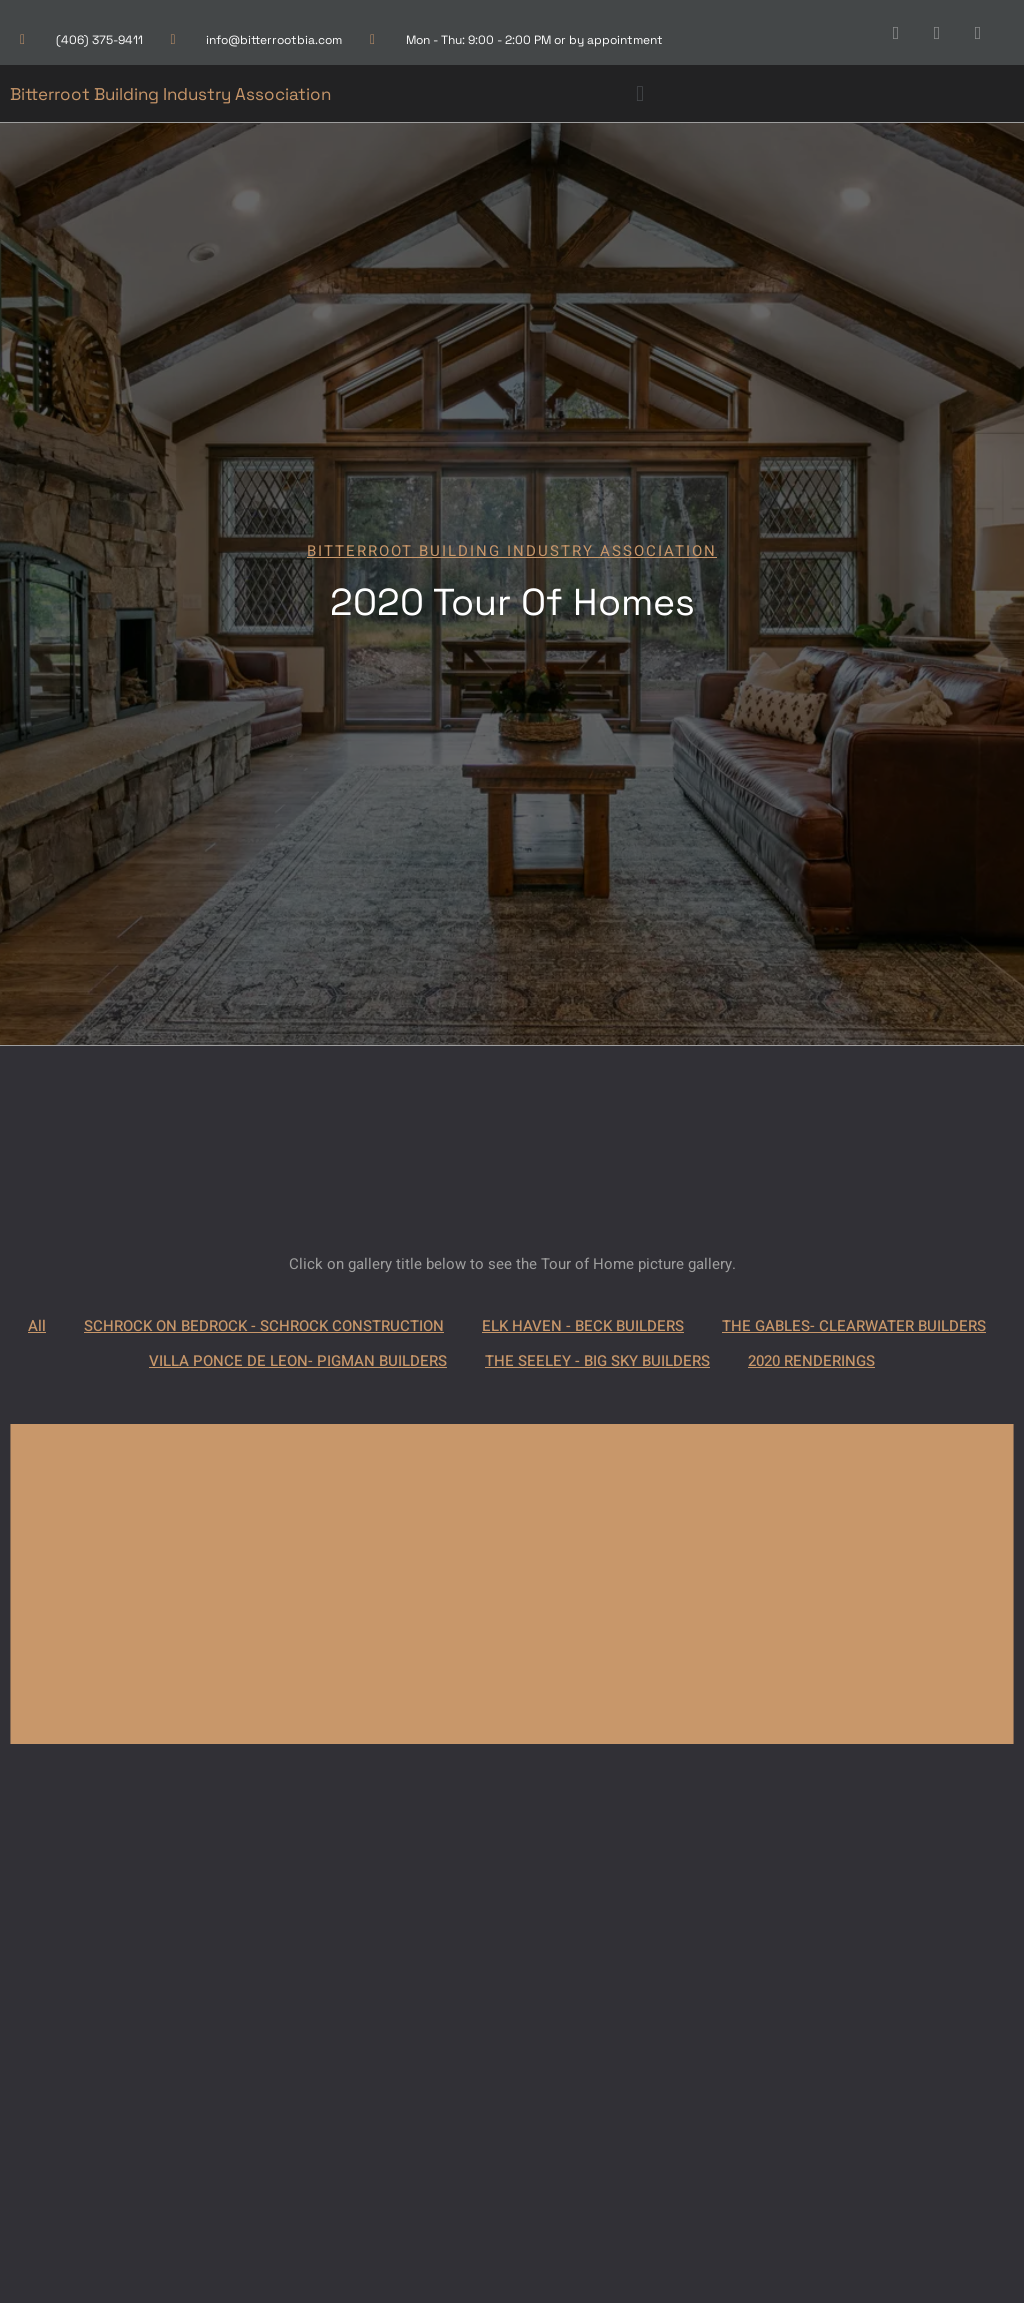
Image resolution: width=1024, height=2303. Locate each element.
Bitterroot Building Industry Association (170, 94)
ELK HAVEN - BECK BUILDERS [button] (583, 1326)
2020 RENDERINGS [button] (811, 1361)
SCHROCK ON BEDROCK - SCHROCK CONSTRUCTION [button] (264, 1326)
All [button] (37, 1326)
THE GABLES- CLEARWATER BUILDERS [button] (854, 1326)
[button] (639, 93)
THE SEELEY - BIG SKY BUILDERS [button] (597, 1361)
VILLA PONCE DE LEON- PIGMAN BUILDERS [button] (298, 1361)
